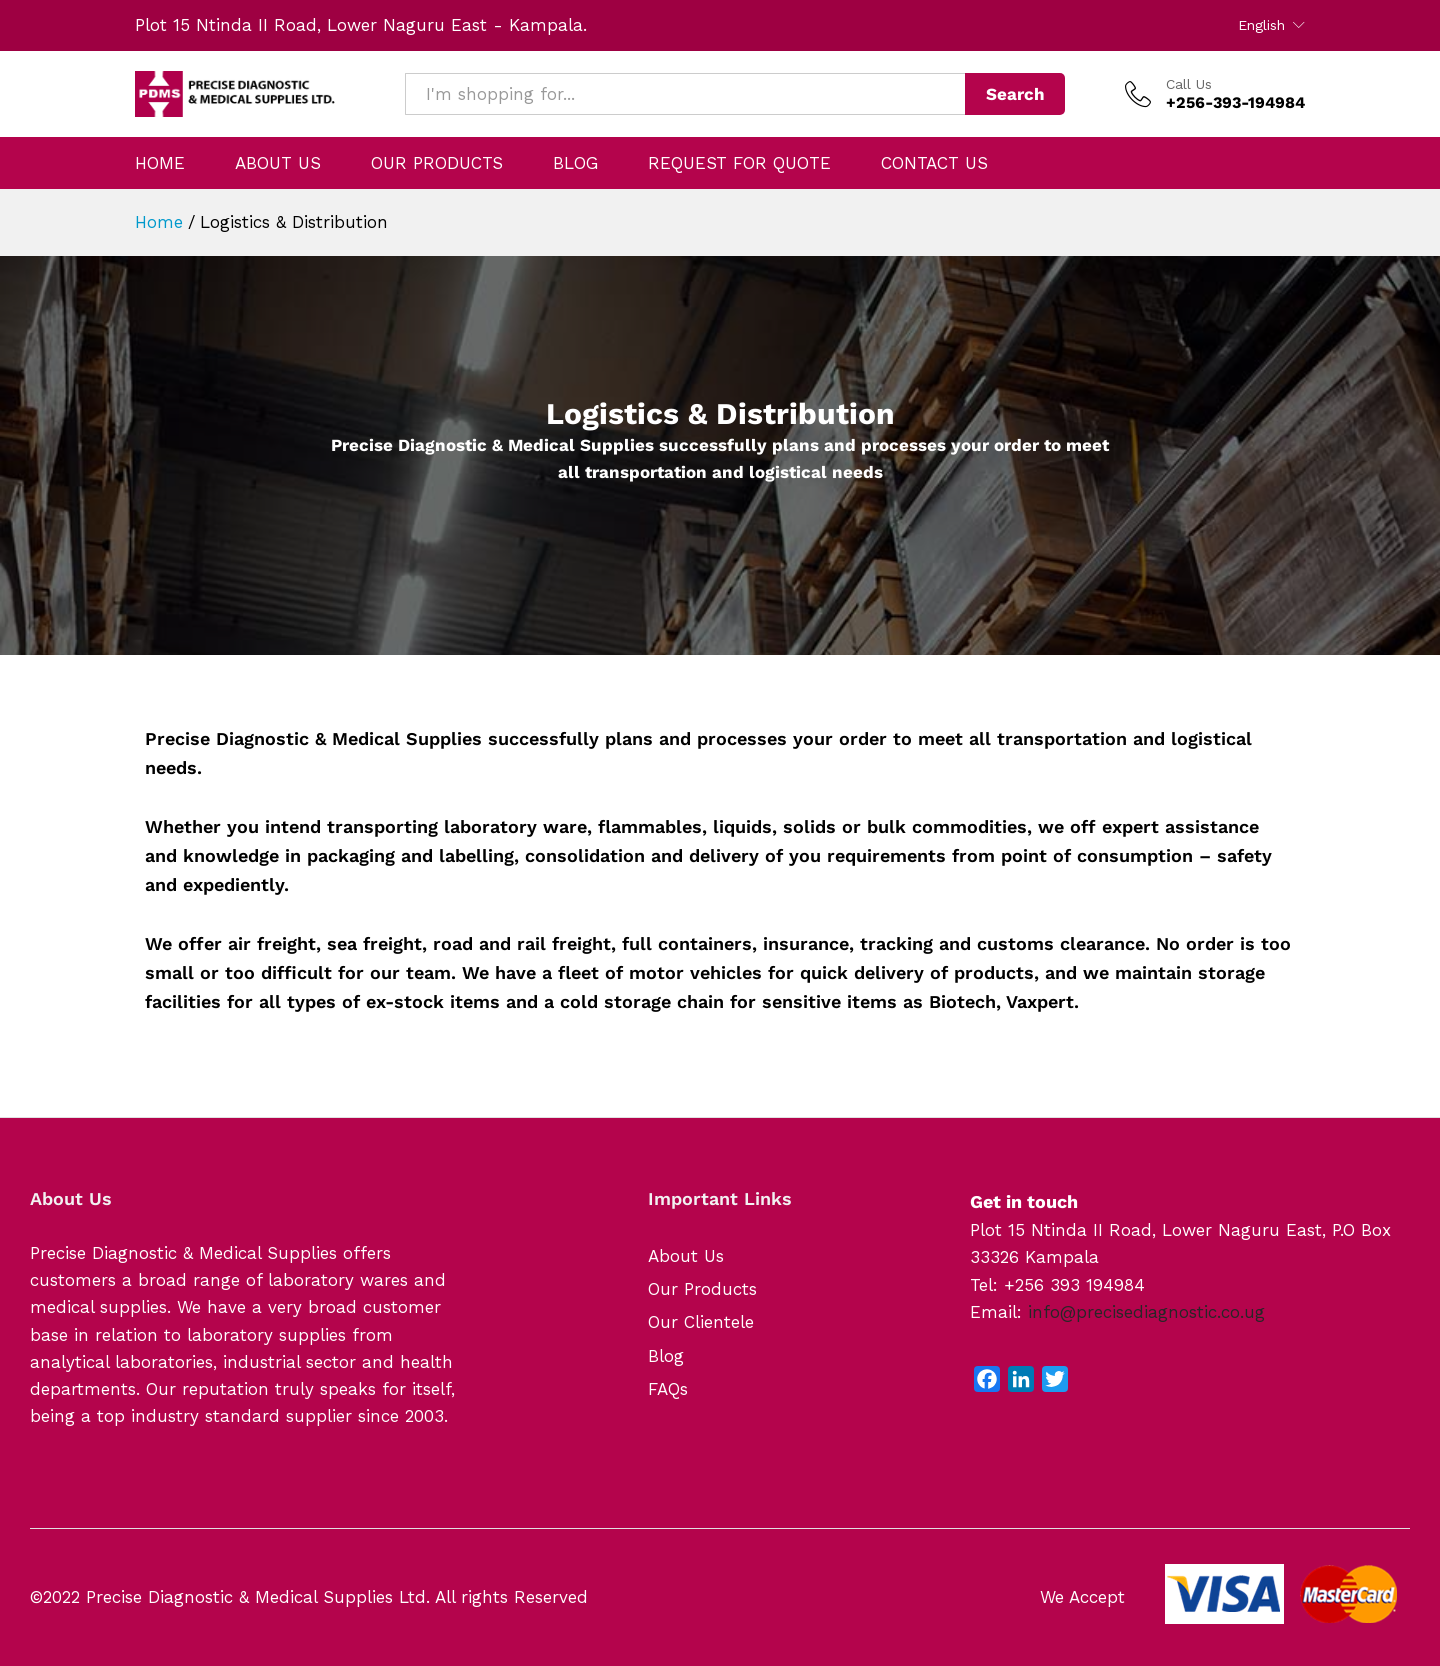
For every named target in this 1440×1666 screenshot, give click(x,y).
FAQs (668, 1389)
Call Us (1189, 84)
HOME (160, 163)
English (1261, 25)
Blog (666, 1356)
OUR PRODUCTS (437, 163)
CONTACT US (934, 163)
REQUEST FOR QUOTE (739, 163)
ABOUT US (278, 163)
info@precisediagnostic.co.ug (1146, 1312)
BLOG (575, 163)
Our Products (702, 1289)
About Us (686, 1256)
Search (1015, 94)
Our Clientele (701, 1322)
